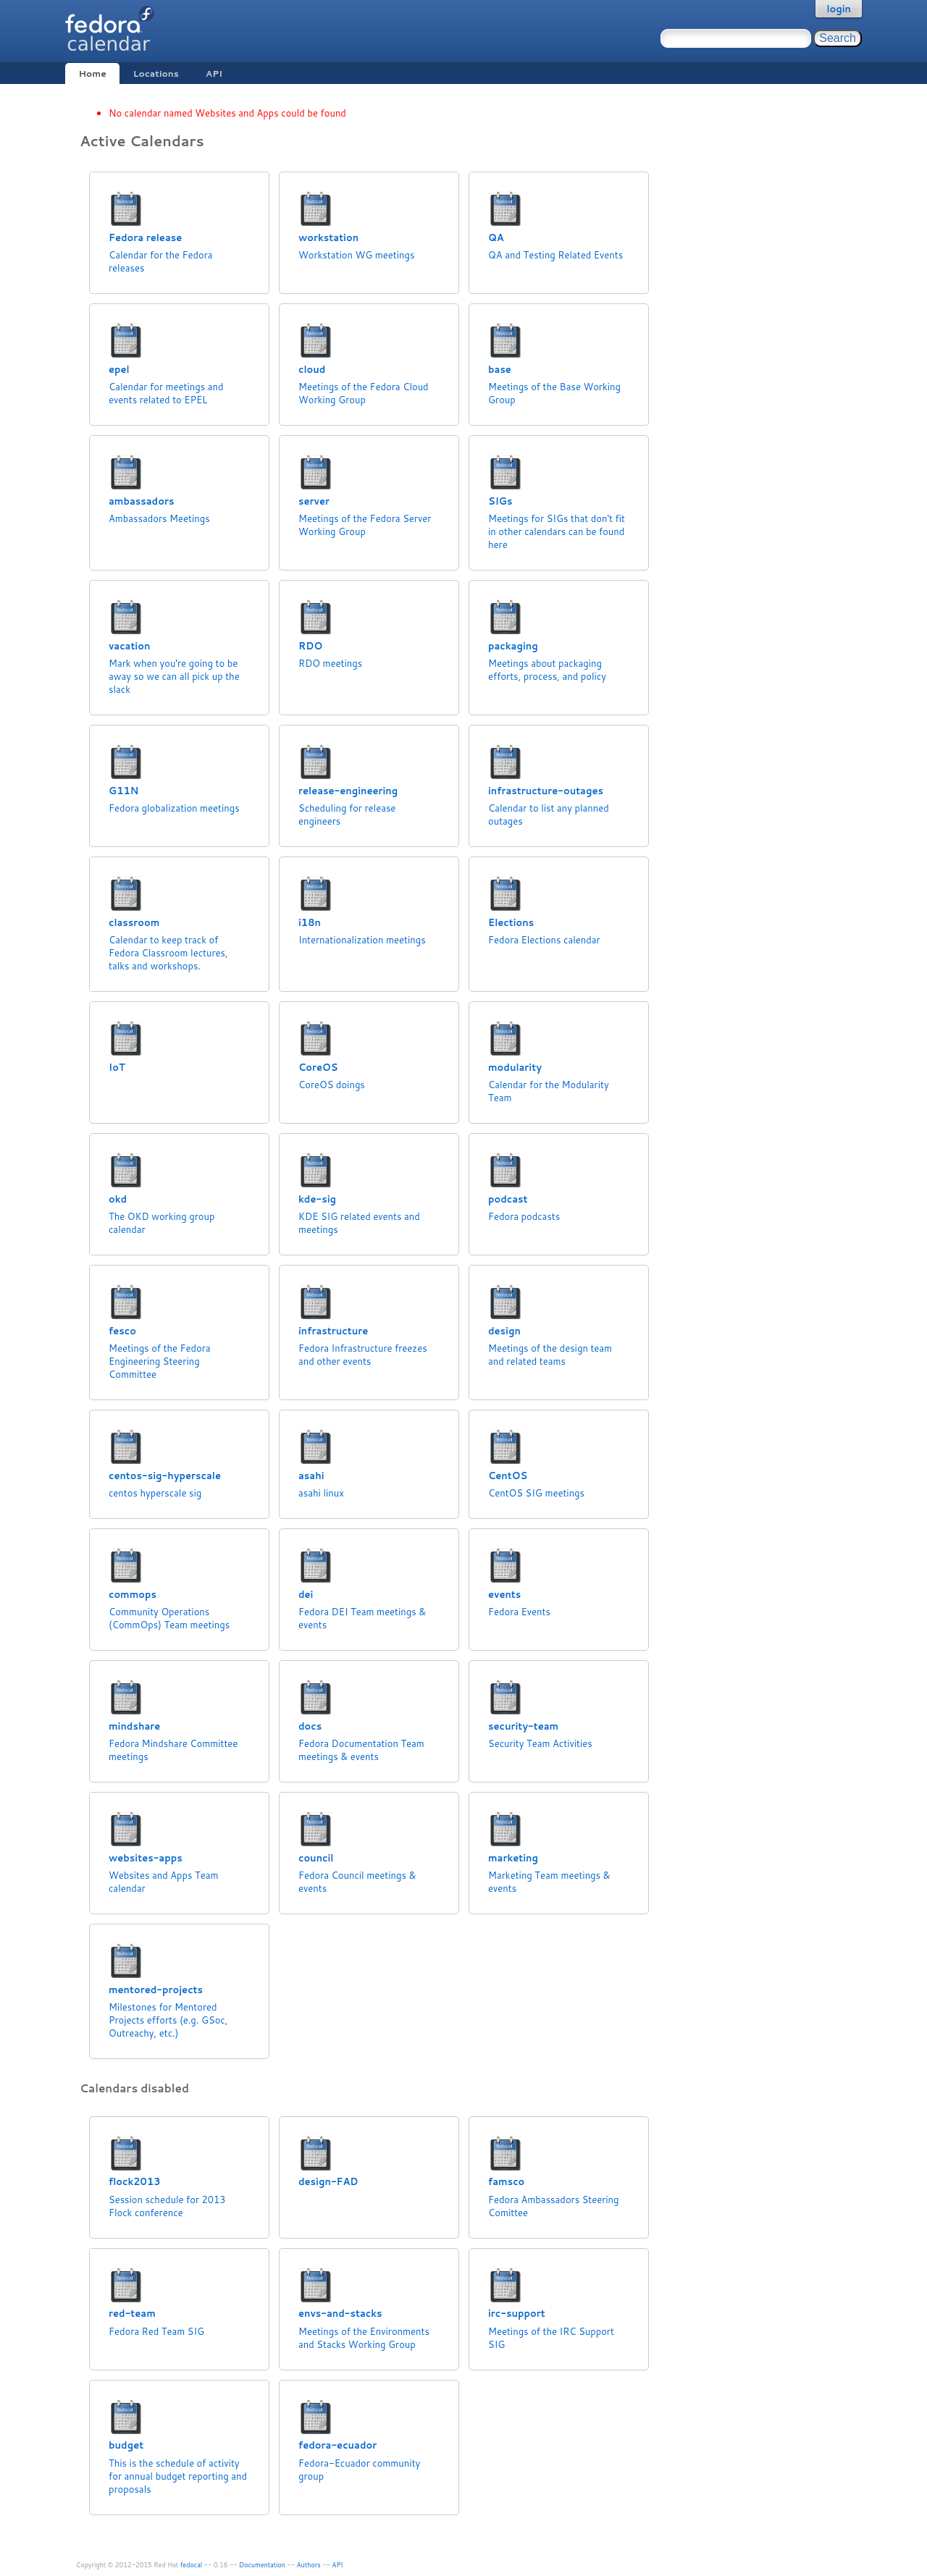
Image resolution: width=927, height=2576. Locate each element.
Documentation (262, 2564)
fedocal (191, 2564)
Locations (156, 73)
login (838, 8)
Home (92, 73)
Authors (309, 2564)
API (214, 73)
